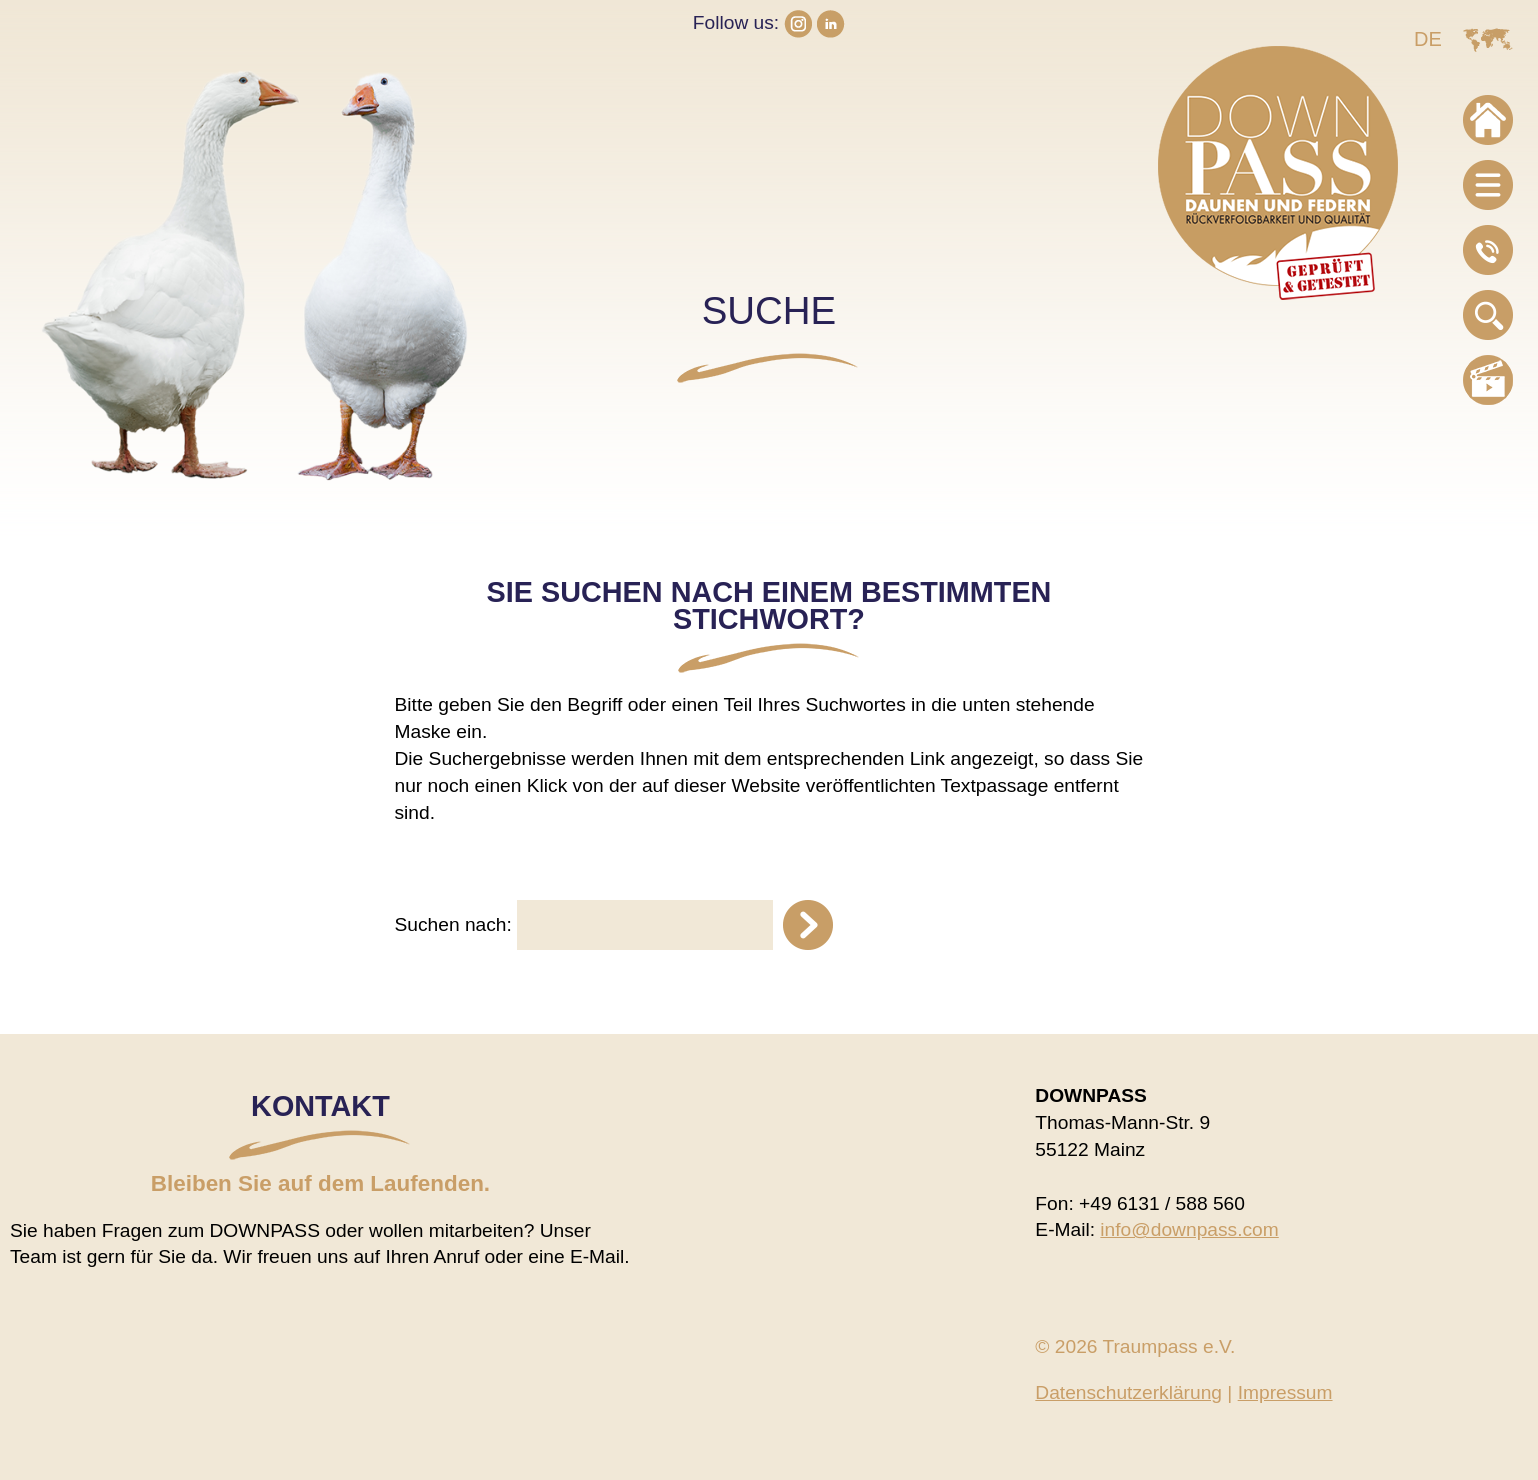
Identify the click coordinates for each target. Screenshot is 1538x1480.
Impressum (1285, 1392)
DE (1428, 39)
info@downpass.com (1189, 1229)
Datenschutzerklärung (1128, 1392)
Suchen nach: (453, 924)
